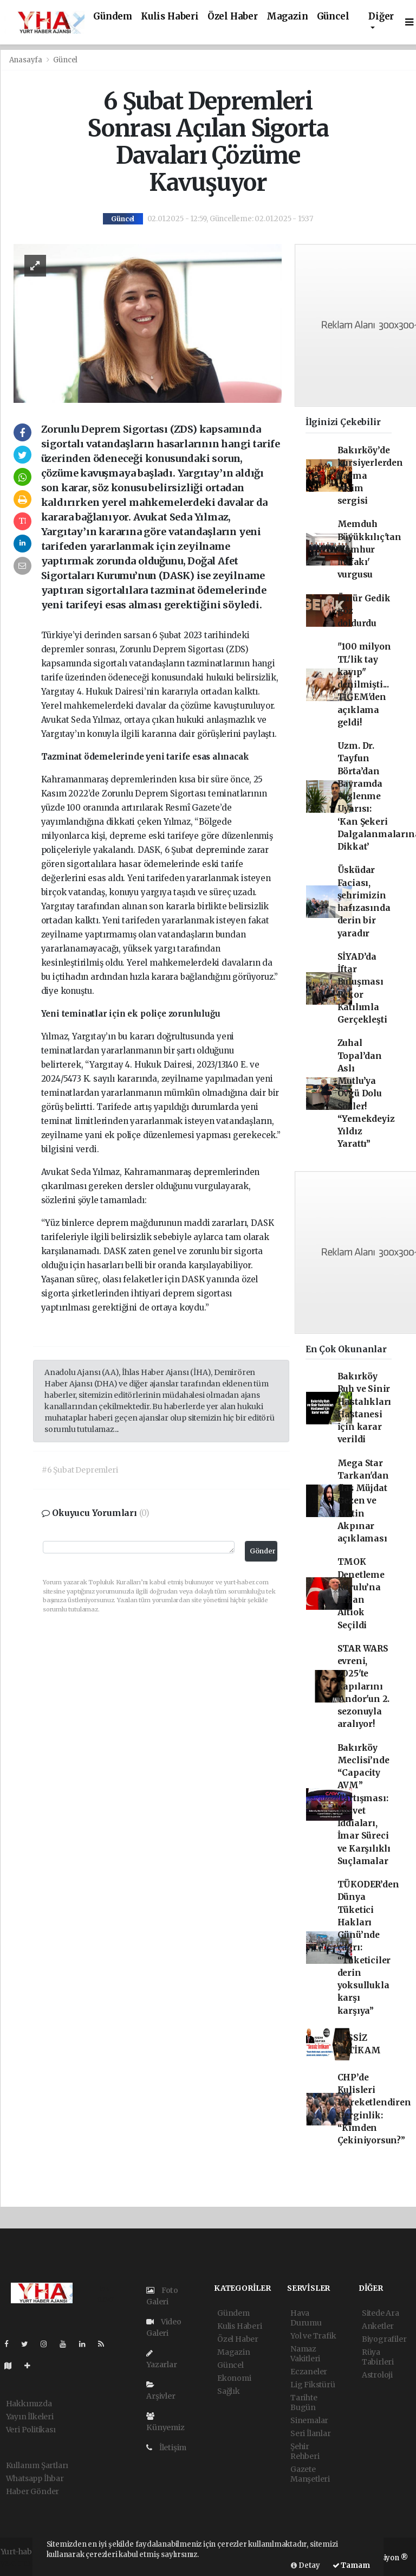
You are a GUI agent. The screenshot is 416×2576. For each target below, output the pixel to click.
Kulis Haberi (170, 16)
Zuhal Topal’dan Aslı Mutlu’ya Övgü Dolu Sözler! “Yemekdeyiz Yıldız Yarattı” (366, 1093)
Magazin (287, 16)
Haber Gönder (33, 2491)
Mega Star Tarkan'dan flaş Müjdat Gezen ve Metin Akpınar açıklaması (363, 1501)
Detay (305, 2565)
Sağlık (228, 2391)
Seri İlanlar (310, 2433)
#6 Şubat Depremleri (80, 1470)
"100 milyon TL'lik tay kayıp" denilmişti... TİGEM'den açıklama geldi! (364, 684)
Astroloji (377, 2375)
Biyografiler (384, 2339)
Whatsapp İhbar (35, 2478)
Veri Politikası (31, 2429)
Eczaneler (308, 2371)
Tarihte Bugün (303, 2402)
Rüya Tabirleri (378, 2357)
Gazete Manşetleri (310, 2474)
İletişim (166, 2447)
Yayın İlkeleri (30, 2416)
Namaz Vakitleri (305, 2353)
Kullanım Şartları (37, 2465)
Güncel (333, 16)
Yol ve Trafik (313, 2336)
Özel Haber (232, 16)
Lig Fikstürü (312, 2384)
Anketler (378, 2326)
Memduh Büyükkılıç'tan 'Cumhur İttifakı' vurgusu (369, 549)
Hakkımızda (29, 2403)
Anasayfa (26, 60)
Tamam (351, 2565)
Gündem (112, 16)
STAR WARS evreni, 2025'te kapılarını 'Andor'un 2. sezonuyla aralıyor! (363, 1686)
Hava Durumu (306, 2318)
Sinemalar (309, 2420)
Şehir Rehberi (305, 2451)
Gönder (263, 1551)
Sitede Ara (380, 2313)
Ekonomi (234, 2378)
